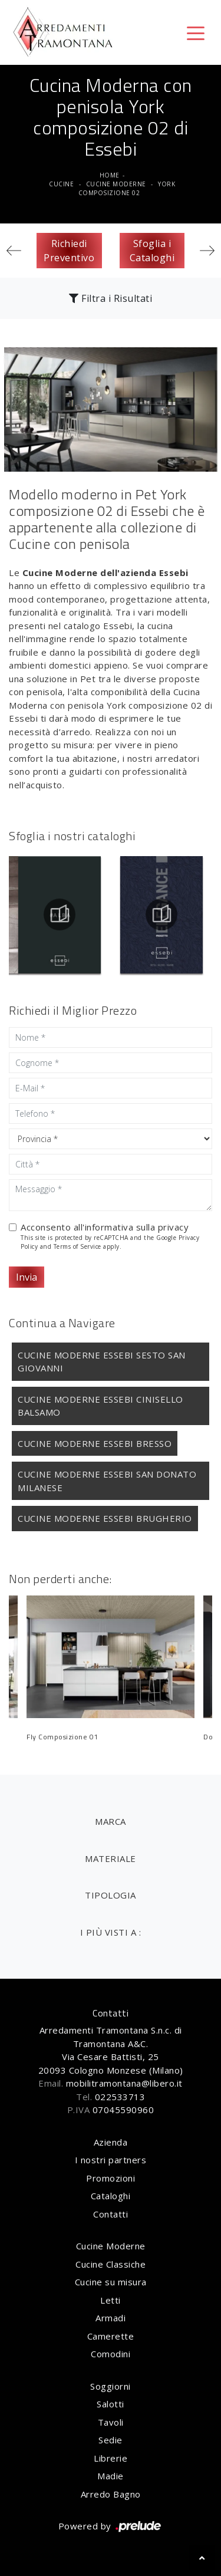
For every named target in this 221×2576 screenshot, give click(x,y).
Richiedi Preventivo (69, 250)
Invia (26, 1277)
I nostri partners (111, 2160)
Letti (110, 2300)
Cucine (61, 184)
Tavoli (111, 2422)
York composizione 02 (126, 188)
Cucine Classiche (110, 2264)
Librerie (110, 2458)
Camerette (110, 2336)
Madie (110, 2476)
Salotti (110, 2404)
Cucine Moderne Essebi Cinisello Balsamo (100, 1406)
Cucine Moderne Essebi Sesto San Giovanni (102, 1361)
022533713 (120, 2097)
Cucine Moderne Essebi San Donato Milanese (107, 1480)
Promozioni (110, 2178)
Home (110, 175)
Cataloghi (111, 2196)
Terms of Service (77, 1246)
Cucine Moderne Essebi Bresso (94, 1443)
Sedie (110, 2440)
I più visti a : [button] (110, 1932)
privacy (173, 1227)
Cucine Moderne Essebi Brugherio (105, 1518)
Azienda (111, 2142)
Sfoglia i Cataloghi (152, 250)
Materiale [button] (110, 1858)
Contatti (110, 2214)
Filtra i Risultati (110, 298)
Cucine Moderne (116, 184)
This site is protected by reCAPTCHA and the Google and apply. (110, 1242)
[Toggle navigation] (196, 32)
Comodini (110, 2354)
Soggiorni (110, 2386)
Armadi (110, 2318)
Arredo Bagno (111, 2494)
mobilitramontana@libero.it (124, 2083)
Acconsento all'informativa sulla (105, 1227)
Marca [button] (110, 1821)
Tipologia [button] (110, 1895)
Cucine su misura (111, 2282)
